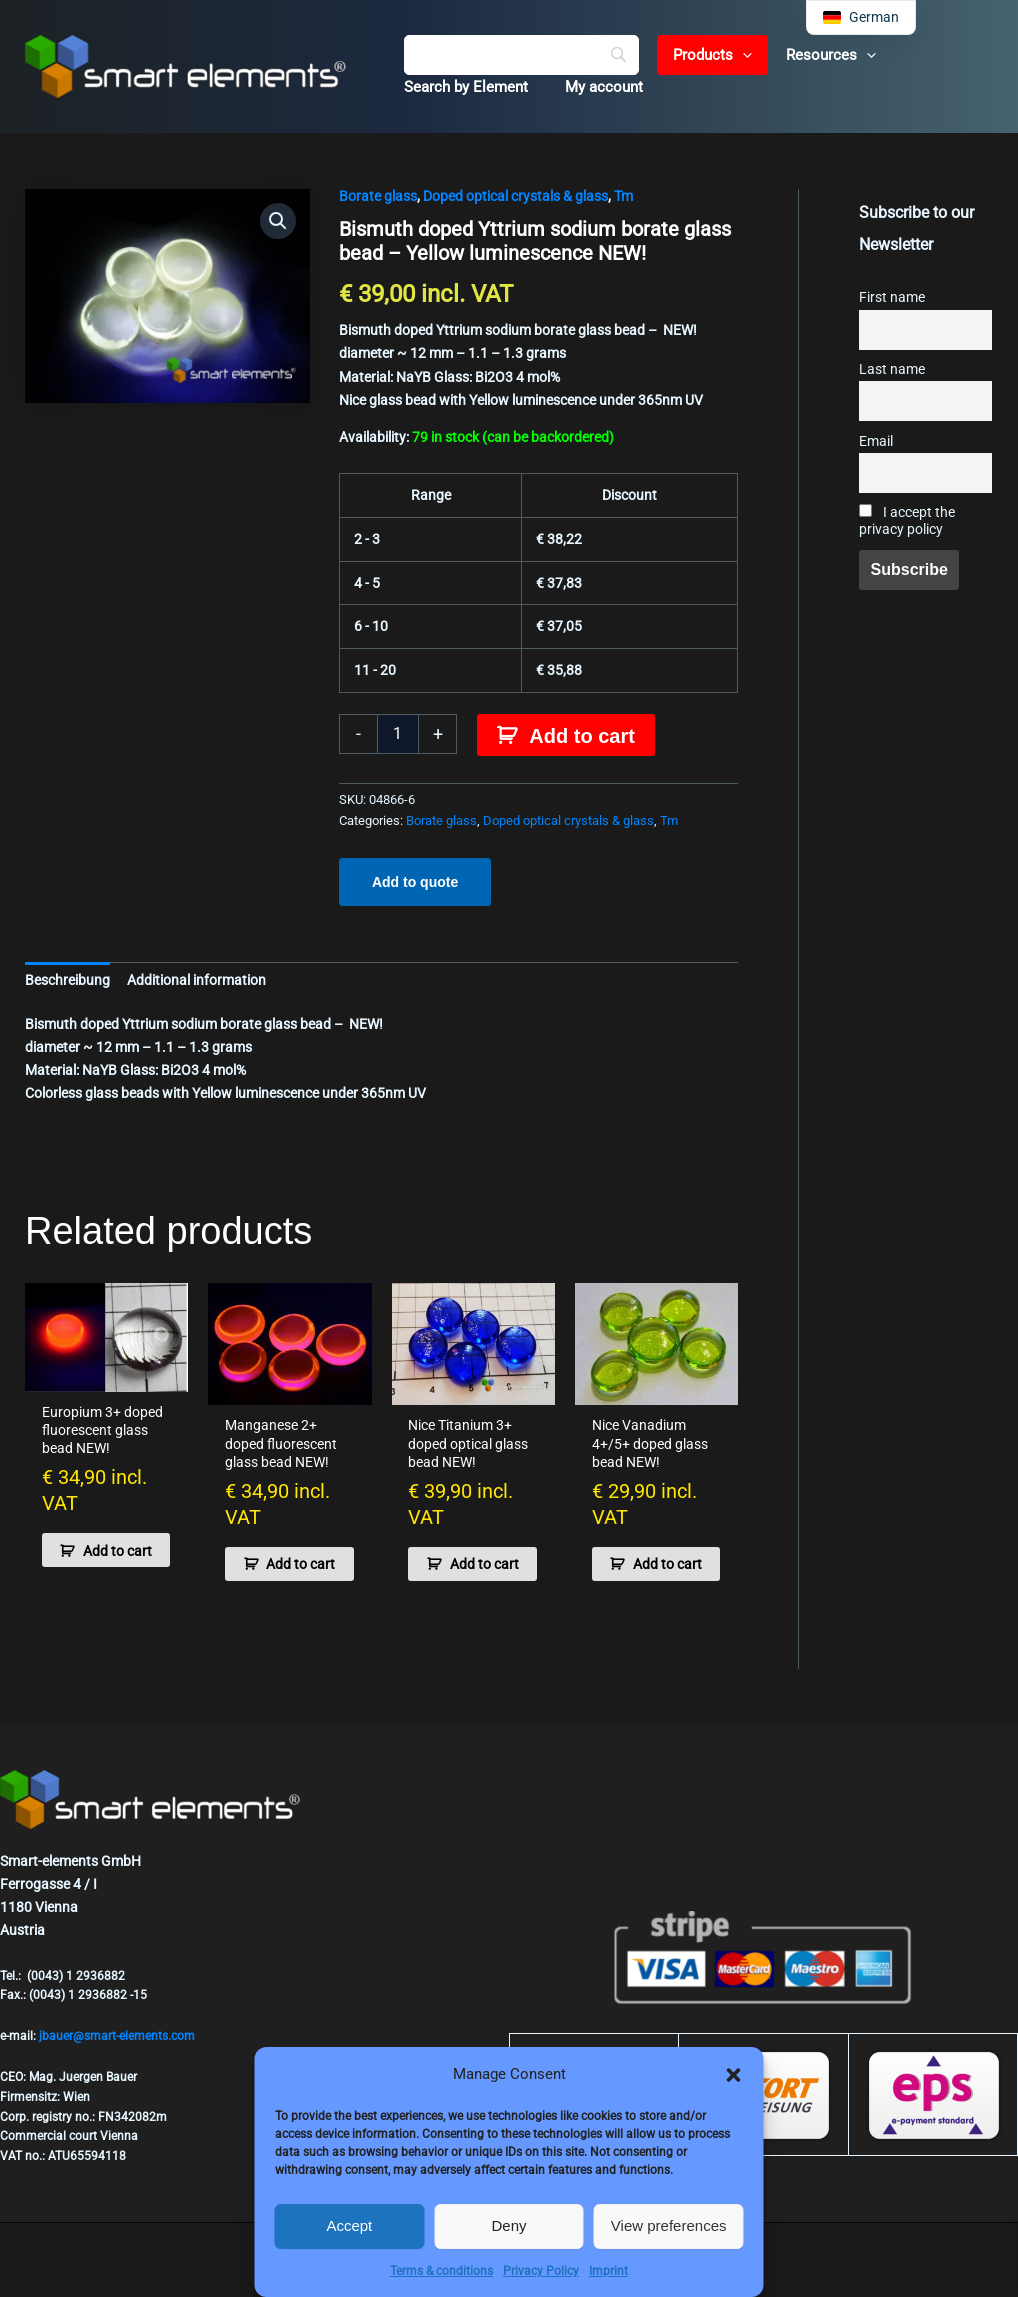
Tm (623, 196)
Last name (892, 369)
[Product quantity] (398, 734)
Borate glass (378, 196)
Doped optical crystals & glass (515, 196)
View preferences (669, 2225)
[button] (734, 2075)
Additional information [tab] (196, 980)
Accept (349, 2225)
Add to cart (582, 736)
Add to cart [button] (94, 1558)
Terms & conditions (441, 2271)
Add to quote (415, 882)
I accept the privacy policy (907, 521)
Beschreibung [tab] (67, 980)
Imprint (608, 2271)
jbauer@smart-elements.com (117, 2036)
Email (876, 441)
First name (892, 297)
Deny (508, 2225)
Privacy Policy (541, 2271)
